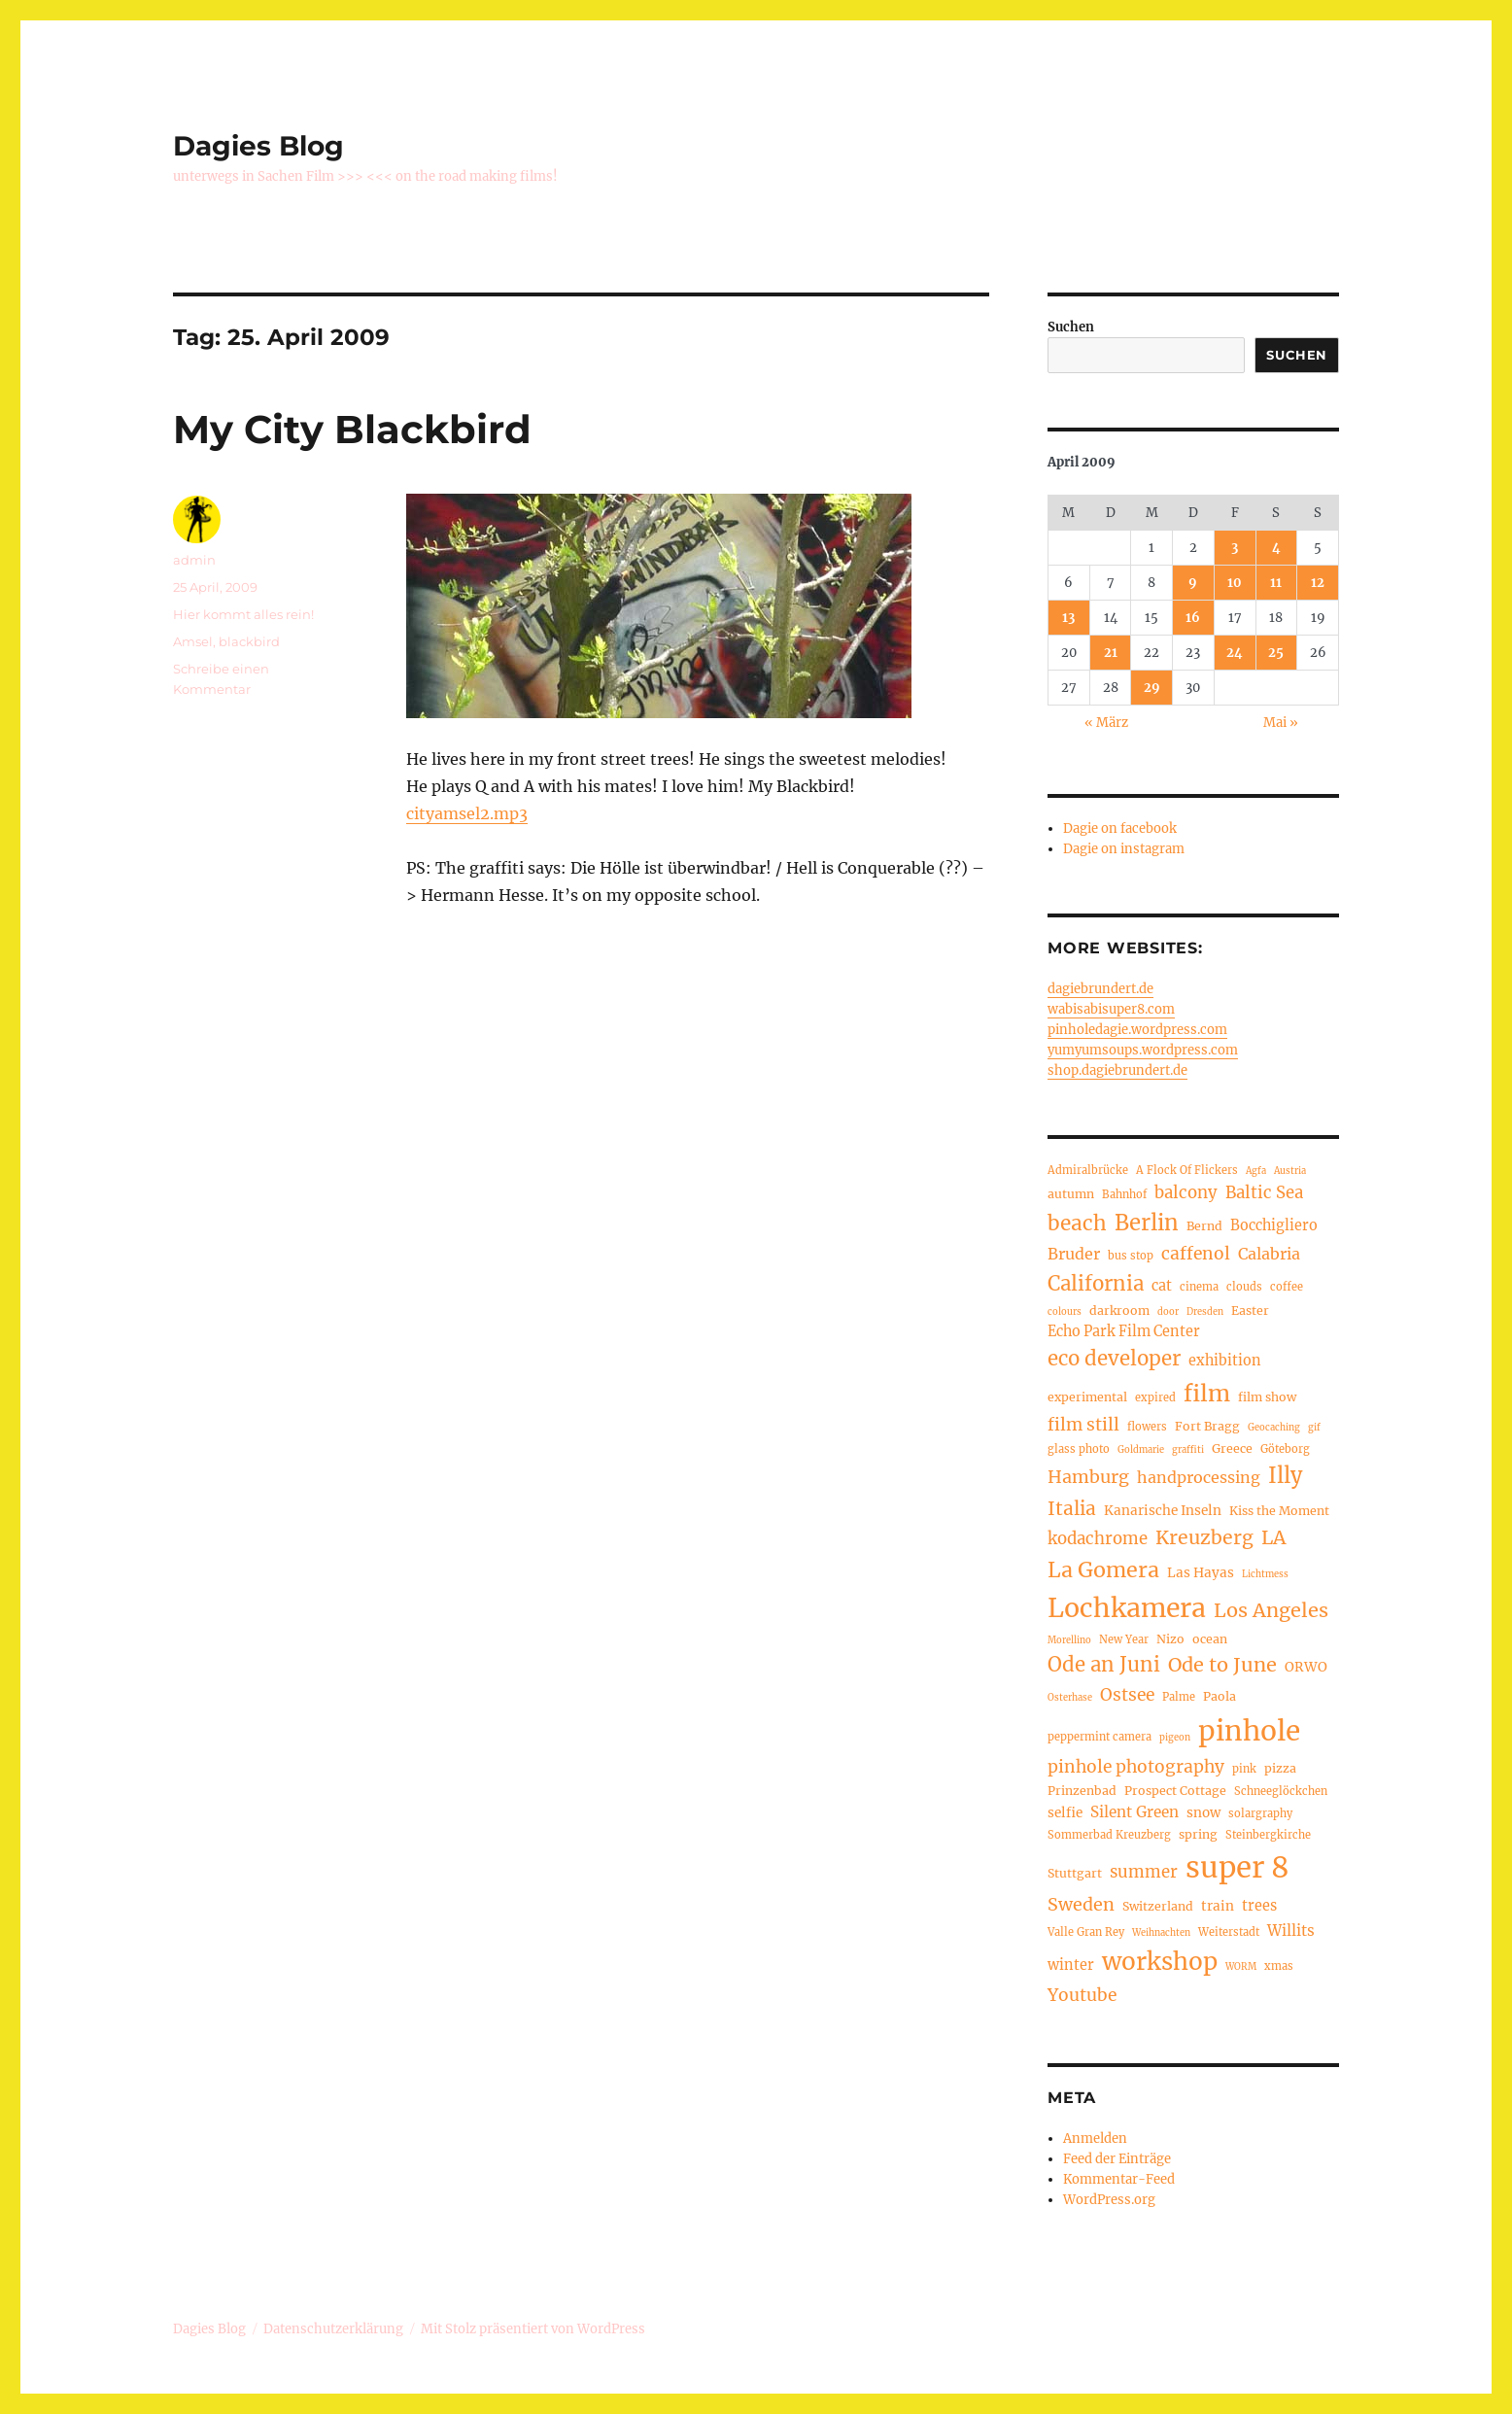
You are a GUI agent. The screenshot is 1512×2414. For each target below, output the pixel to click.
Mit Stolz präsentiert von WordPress (533, 2329)
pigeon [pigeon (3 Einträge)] (1174, 1737)
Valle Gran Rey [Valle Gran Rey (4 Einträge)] (1086, 1932)
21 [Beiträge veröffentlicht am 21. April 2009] (1110, 652)
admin (194, 560)
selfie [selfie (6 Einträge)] (1065, 1813)
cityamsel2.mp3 (467, 813)
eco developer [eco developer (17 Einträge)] (1114, 1358)
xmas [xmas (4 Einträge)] (1278, 1966)
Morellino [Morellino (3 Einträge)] (1069, 1640)
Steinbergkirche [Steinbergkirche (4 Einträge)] (1268, 1835)
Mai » (1280, 722)
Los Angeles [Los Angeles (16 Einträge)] (1271, 1610)
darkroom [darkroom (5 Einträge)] (1119, 1310)
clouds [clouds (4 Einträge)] (1244, 1286)
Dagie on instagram (1124, 849)
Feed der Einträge (1117, 2159)
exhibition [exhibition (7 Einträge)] (1224, 1360)
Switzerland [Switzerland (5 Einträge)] (1157, 1906)
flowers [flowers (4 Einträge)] (1147, 1426)
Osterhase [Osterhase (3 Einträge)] (1070, 1698)
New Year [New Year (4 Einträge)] (1124, 1639)
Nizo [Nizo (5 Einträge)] (1170, 1639)
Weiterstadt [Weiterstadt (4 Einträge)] (1228, 1932)
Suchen (1071, 327)
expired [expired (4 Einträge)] (1155, 1397)
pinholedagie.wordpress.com (1137, 1029)
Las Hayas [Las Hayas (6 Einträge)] (1200, 1573)
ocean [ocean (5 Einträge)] (1209, 1639)
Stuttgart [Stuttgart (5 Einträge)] (1075, 1873)
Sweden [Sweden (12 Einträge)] (1081, 1904)
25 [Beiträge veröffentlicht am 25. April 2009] (1276, 652)
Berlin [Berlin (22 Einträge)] (1147, 1222)
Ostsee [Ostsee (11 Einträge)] (1127, 1695)
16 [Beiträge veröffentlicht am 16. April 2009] (1193, 617)
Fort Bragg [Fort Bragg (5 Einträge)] (1207, 1426)
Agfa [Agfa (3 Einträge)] (1256, 1171)
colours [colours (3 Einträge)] (1065, 1312)
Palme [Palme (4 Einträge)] (1178, 1697)
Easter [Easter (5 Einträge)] (1250, 1310)
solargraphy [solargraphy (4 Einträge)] (1260, 1813)
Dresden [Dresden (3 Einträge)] (1204, 1312)
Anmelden (1095, 2138)
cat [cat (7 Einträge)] (1161, 1285)
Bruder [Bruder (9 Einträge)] (1074, 1253)
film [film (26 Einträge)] (1207, 1393)
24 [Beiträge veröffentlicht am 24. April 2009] (1234, 652)
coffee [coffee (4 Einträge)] (1286, 1286)
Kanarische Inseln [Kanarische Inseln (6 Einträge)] (1162, 1510)
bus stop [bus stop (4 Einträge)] (1130, 1255)
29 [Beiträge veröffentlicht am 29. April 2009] (1152, 687)
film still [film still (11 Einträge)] (1083, 1424)
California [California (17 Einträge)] (1096, 1283)
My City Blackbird (352, 429)
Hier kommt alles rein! (243, 614)
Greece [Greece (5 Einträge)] (1232, 1448)
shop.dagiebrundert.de (1117, 1070)
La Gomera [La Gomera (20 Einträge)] (1103, 1570)
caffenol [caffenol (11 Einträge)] (1195, 1253)
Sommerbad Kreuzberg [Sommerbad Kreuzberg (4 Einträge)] (1109, 1835)
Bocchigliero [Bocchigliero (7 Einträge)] (1274, 1225)
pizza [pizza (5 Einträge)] (1280, 1768)
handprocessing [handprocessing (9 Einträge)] (1198, 1477)
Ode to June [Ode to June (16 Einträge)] (1222, 1664)
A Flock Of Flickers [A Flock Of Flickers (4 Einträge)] (1187, 1170)
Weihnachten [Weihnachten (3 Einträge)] (1161, 1933)
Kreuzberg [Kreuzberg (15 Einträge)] (1204, 1537)
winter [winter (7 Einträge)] (1071, 1965)
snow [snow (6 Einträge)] (1203, 1813)
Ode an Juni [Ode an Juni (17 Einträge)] (1104, 1664)
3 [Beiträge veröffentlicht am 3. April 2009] (1234, 547)
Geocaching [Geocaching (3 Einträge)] (1274, 1427)
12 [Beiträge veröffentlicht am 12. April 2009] (1317, 582)
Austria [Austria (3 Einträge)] (1290, 1171)
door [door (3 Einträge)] (1168, 1312)
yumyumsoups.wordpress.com (1143, 1050)
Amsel (193, 641)
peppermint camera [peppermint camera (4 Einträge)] (1099, 1736)
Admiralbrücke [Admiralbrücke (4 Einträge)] (1088, 1170)
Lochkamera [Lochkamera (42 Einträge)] (1127, 1608)
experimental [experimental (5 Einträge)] (1087, 1397)
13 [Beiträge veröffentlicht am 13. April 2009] (1068, 617)
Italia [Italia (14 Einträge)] (1072, 1508)
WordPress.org (1109, 2199)
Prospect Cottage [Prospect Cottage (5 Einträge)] (1175, 1790)
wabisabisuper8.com (1111, 1009)
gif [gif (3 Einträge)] (1314, 1427)
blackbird (249, 641)
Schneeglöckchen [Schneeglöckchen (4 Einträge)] (1280, 1791)
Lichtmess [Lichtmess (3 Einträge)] (1265, 1574)
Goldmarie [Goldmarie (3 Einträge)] (1140, 1450)
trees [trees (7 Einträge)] (1259, 1905)
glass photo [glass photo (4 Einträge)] (1079, 1449)
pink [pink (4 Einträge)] (1244, 1769)
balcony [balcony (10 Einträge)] (1186, 1193)
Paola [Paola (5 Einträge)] (1219, 1696)
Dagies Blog (258, 145)
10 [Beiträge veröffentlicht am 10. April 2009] (1234, 582)
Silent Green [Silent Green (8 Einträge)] (1134, 1812)
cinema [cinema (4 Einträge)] (1199, 1286)
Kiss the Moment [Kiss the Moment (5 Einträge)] (1279, 1510)
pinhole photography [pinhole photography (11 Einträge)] (1136, 1766)
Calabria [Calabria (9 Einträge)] (1269, 1253)
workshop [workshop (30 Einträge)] (1160, 1962)
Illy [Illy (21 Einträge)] (1285, 1476)
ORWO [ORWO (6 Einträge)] (1306, 1667)
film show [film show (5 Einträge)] (1267, 1397)
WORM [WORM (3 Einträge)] (1240, 1967)
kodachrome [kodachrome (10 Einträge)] (1098, 1539)
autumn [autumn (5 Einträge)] (1071, 1194)
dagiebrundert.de (1100, 989)
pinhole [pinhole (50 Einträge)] (1249, 1730)
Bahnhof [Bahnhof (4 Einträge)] (1124, 1194)
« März (1106, 722)
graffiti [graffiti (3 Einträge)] (1188, 1450)
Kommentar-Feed (1119, 2179)
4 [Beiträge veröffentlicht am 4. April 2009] (1276, 547)
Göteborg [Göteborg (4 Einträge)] (1285, 1449)
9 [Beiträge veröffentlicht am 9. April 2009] (1192, 582)
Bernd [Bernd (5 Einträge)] (1204, 1226)
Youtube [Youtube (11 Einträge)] (1082, 1995)
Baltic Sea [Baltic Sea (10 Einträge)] (1264, 1193)
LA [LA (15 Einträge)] (1273, 1537)
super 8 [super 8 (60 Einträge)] (1237, 1867)
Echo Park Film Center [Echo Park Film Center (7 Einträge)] (1124, 1331)
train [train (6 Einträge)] (1217, 1906)
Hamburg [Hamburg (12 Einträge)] (1088, 1477)
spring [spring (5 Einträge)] (1198, 1834)
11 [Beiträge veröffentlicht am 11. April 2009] (1276, 582)
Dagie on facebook (1120, 828)
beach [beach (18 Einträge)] (1077, 1223)
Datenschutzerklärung (333, 2329)
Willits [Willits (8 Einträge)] (1291, 1930)
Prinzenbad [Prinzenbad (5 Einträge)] (1082, 1790)
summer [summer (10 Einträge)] (1144, 1872)
